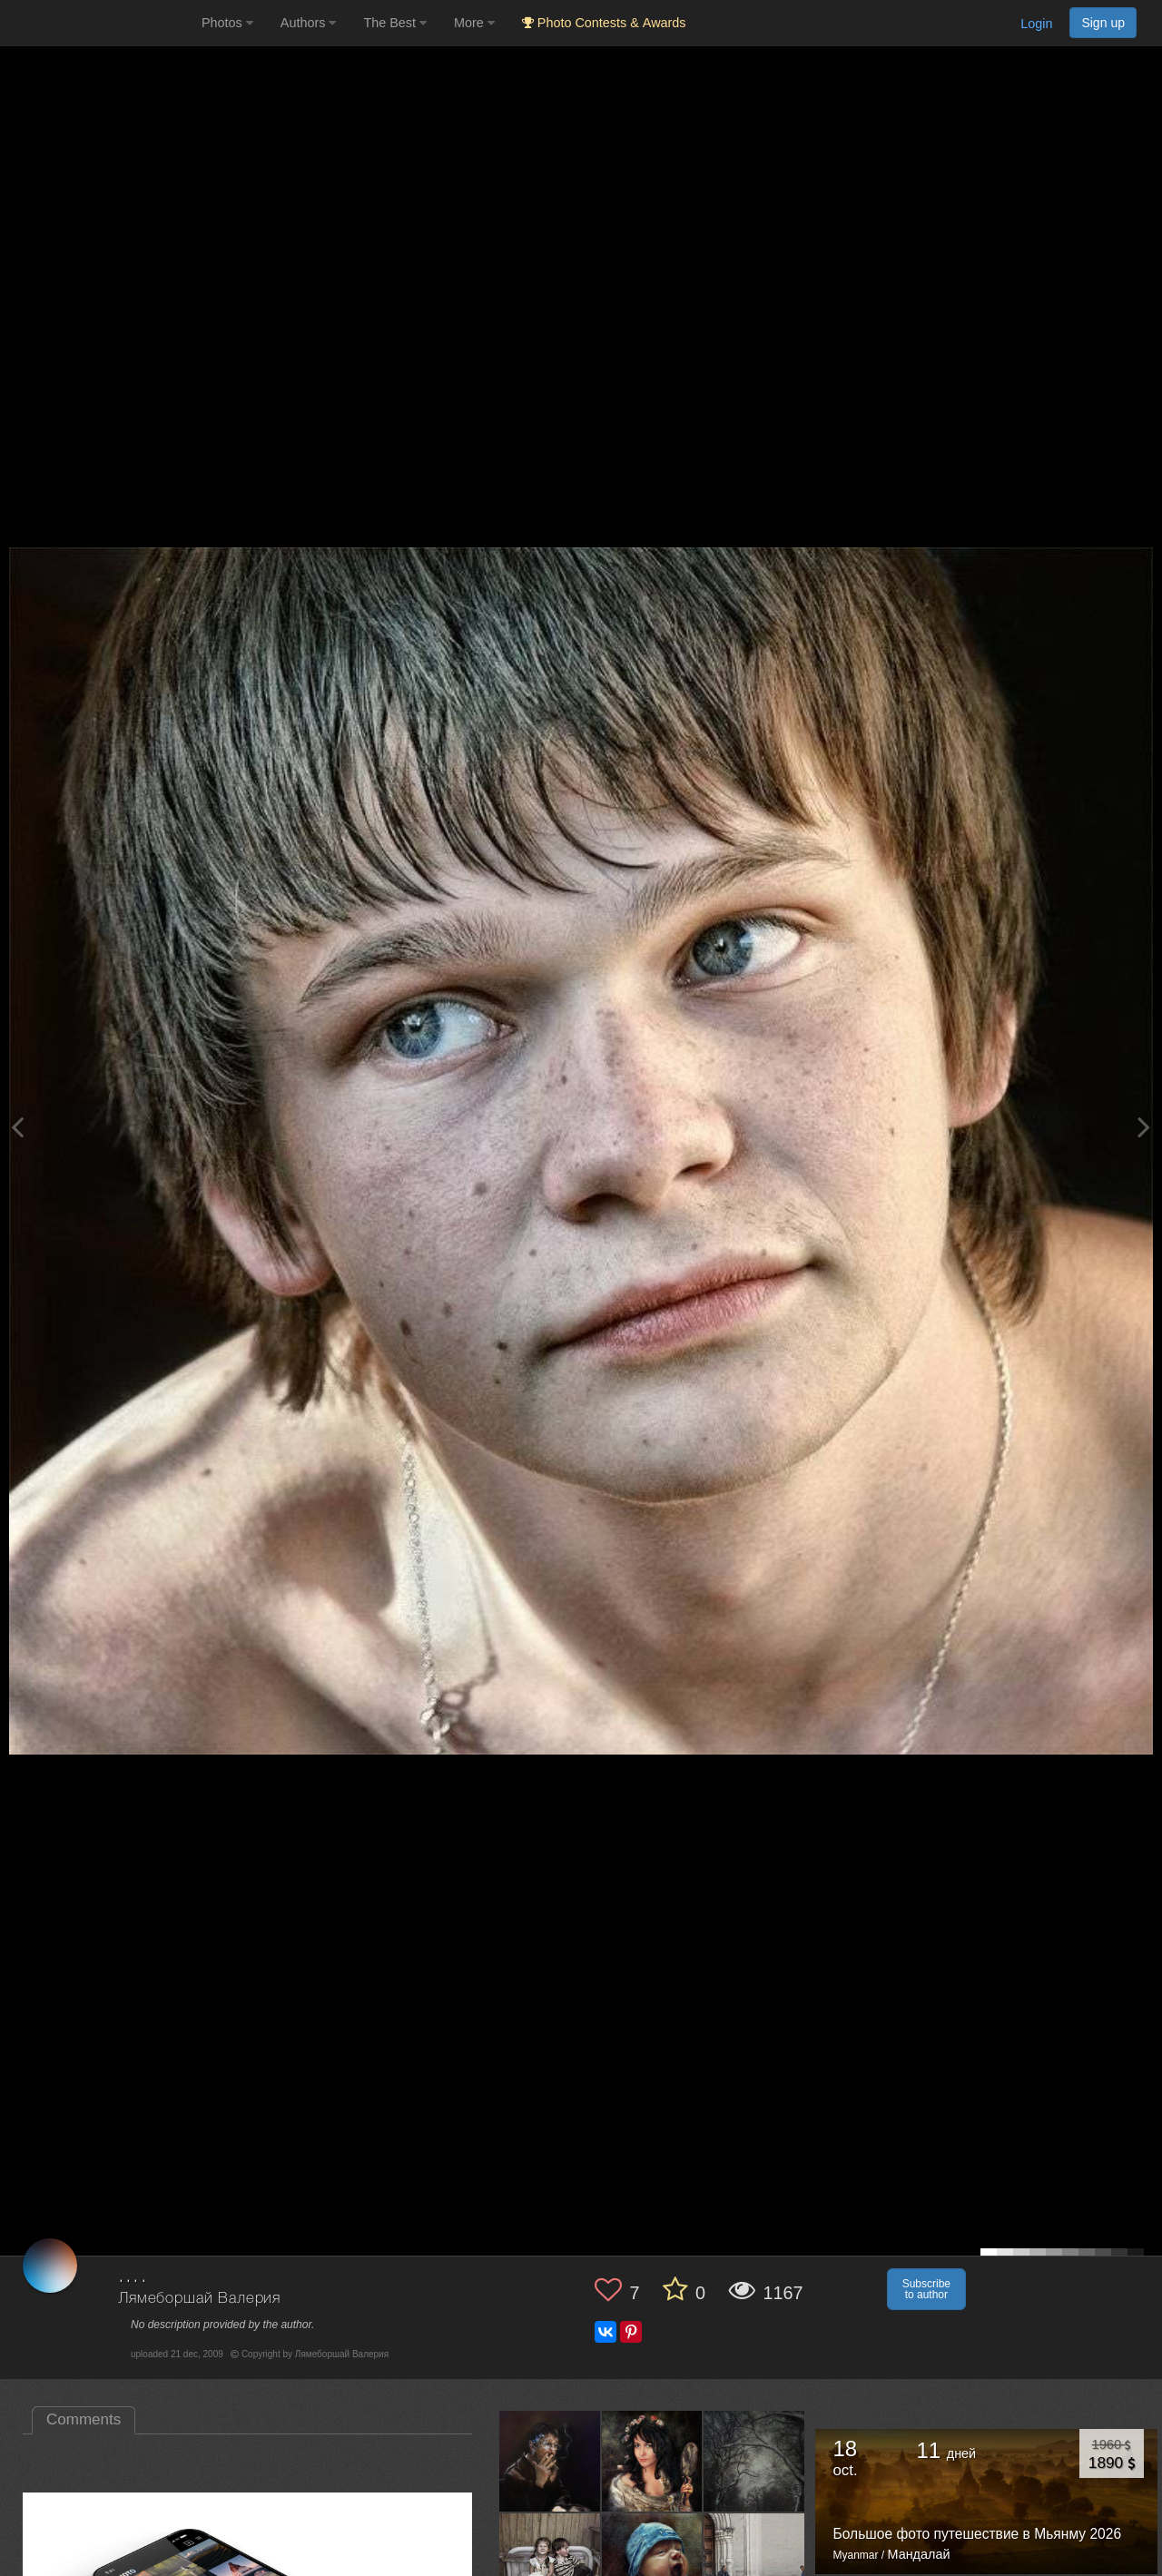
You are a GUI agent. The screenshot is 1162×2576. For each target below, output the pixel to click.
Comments (83, 2419)
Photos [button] (227, 22)
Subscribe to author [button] (926, 2289)
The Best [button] (395, 22)
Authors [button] (309, 22)
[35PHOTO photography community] (98, 23)
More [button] (474, 22)
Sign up (1103, 22)
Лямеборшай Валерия (199, 2299)
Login (1036, 23)
